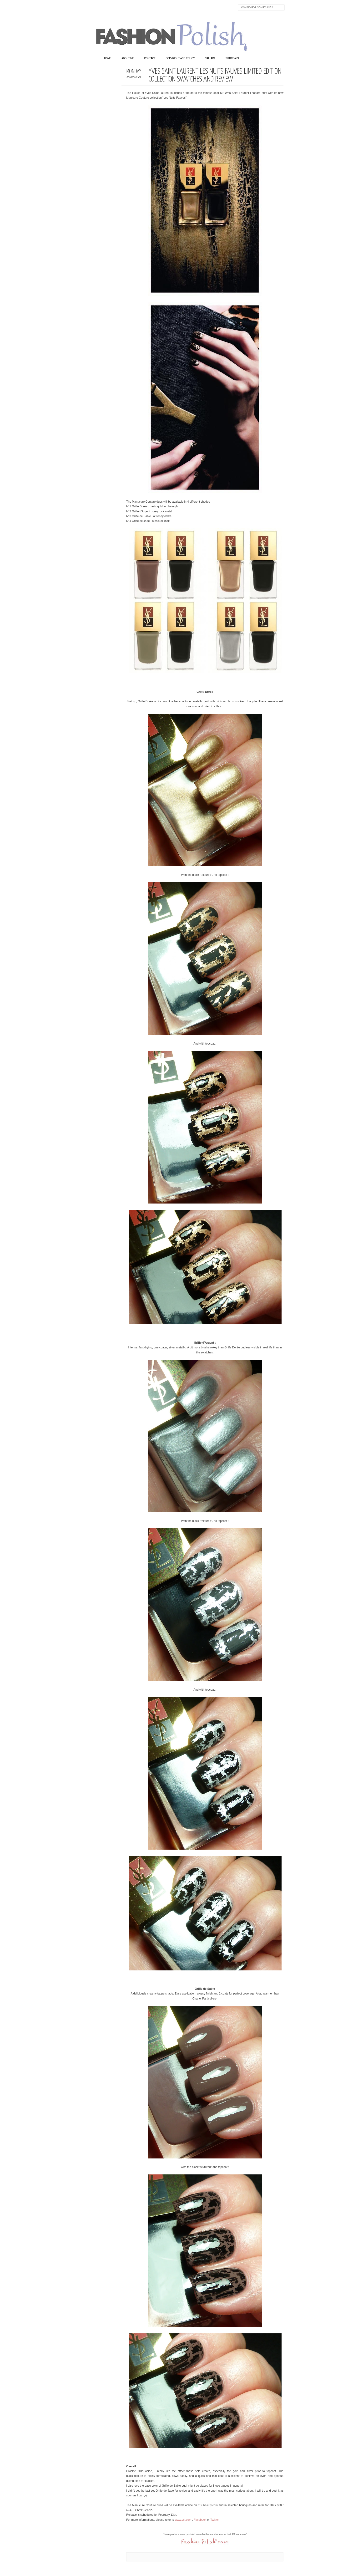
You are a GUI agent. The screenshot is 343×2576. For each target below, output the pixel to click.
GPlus (112, 7)
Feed (142, 7)
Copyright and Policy (180, 58)
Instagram (92, 7)
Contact (150, 58)
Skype (132, 7)
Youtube (102, 7)
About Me (127, 58)
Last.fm (122, 7)
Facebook (62, 7)
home (107, 58)
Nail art (210, 58)
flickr (82, 7)
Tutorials (232, 58)
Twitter (72, 7)
